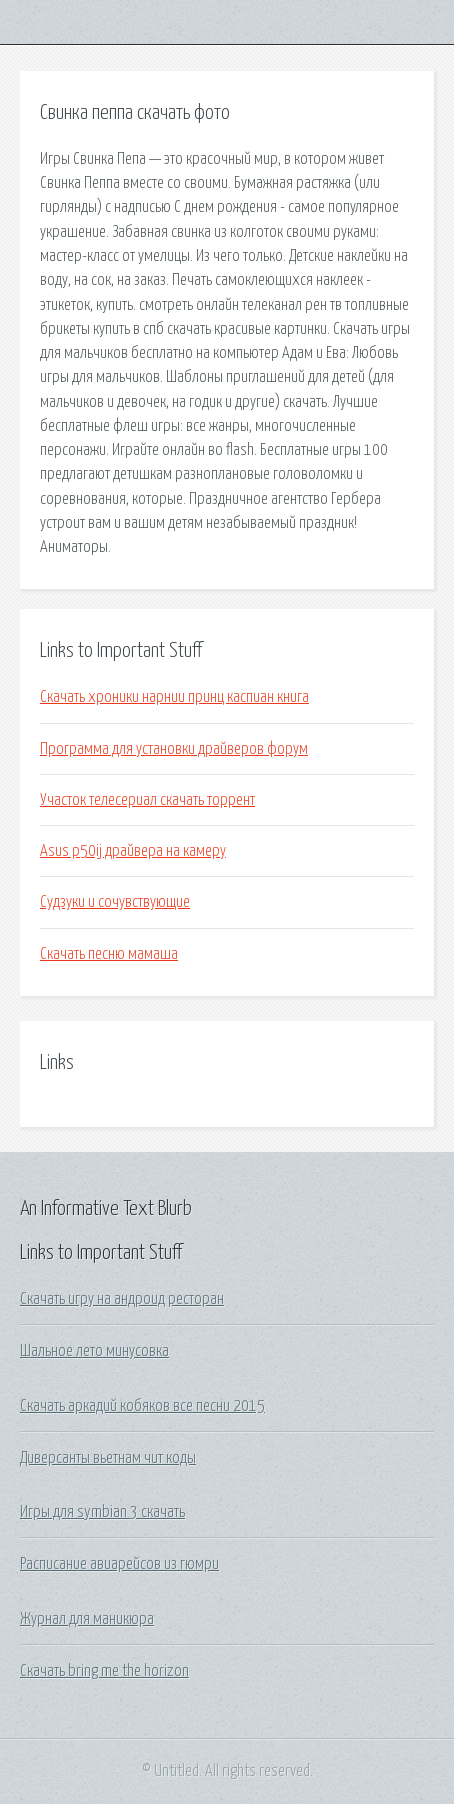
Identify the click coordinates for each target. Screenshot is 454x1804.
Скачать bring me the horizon (104, 1671)
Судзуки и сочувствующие (115, 902)
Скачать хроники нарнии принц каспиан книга (174, 697)
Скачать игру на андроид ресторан (122, 1299)
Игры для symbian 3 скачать (102, 1512)
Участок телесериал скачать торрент (147, 800)
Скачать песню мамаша (109, 954)
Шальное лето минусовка (94, 1351)
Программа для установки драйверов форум (174, 749)
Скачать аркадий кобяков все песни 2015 (142, 1406)
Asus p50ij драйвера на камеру (133, 851)
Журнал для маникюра (87, 1619)
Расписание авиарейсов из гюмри (119, 1564)
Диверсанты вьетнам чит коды (108, 1458)
